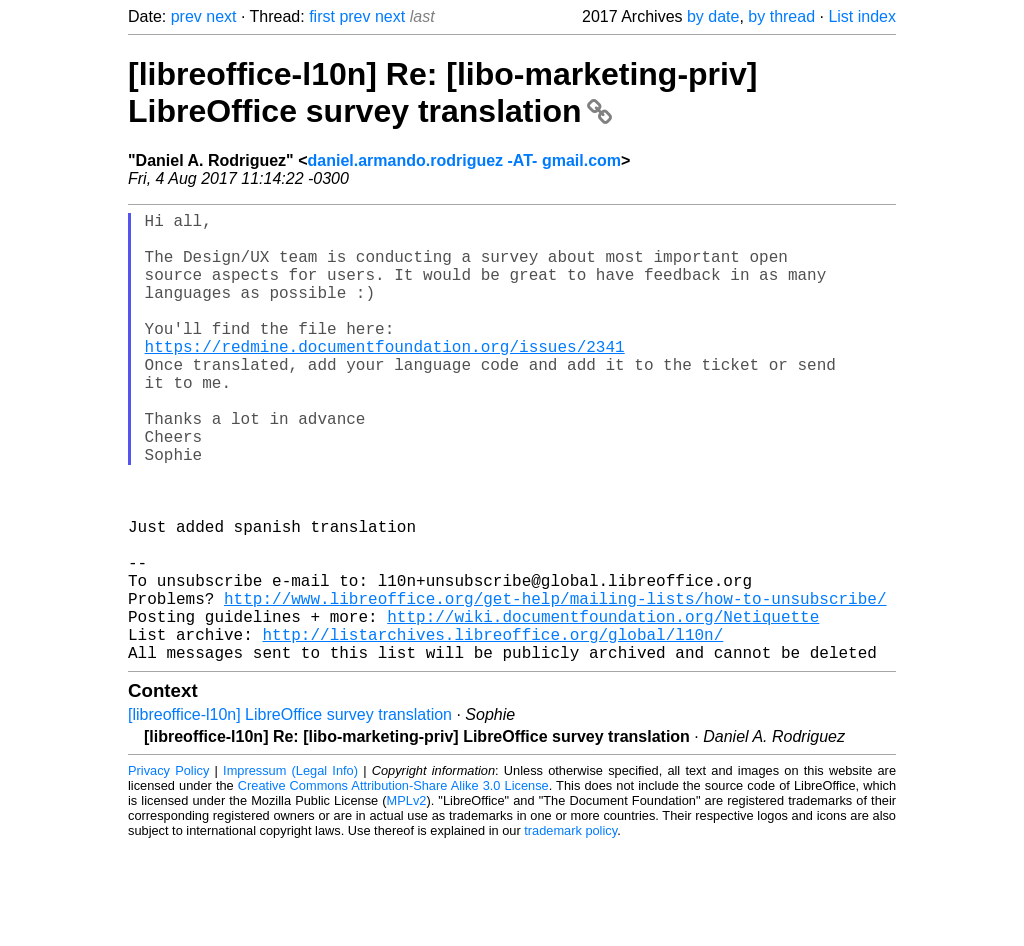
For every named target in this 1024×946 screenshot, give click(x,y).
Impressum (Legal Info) (290, 870)
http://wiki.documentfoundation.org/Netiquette (603, 708)
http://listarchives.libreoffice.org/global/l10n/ (492, 730)
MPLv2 (407, 900)
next (221, 16)
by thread (781, 16)
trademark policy (570, 930)
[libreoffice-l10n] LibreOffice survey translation (290, 814)
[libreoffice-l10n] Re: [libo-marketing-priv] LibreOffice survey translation (442, 92)
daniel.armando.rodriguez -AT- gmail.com (465, 160)
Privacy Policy (168, 870)
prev (186, 16)
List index (862, 16)
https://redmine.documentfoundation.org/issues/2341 (385, 378)
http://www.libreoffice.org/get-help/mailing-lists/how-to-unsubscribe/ (555, 686)
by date (713, 16)
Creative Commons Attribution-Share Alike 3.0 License (393, 885)
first (322, 16)
